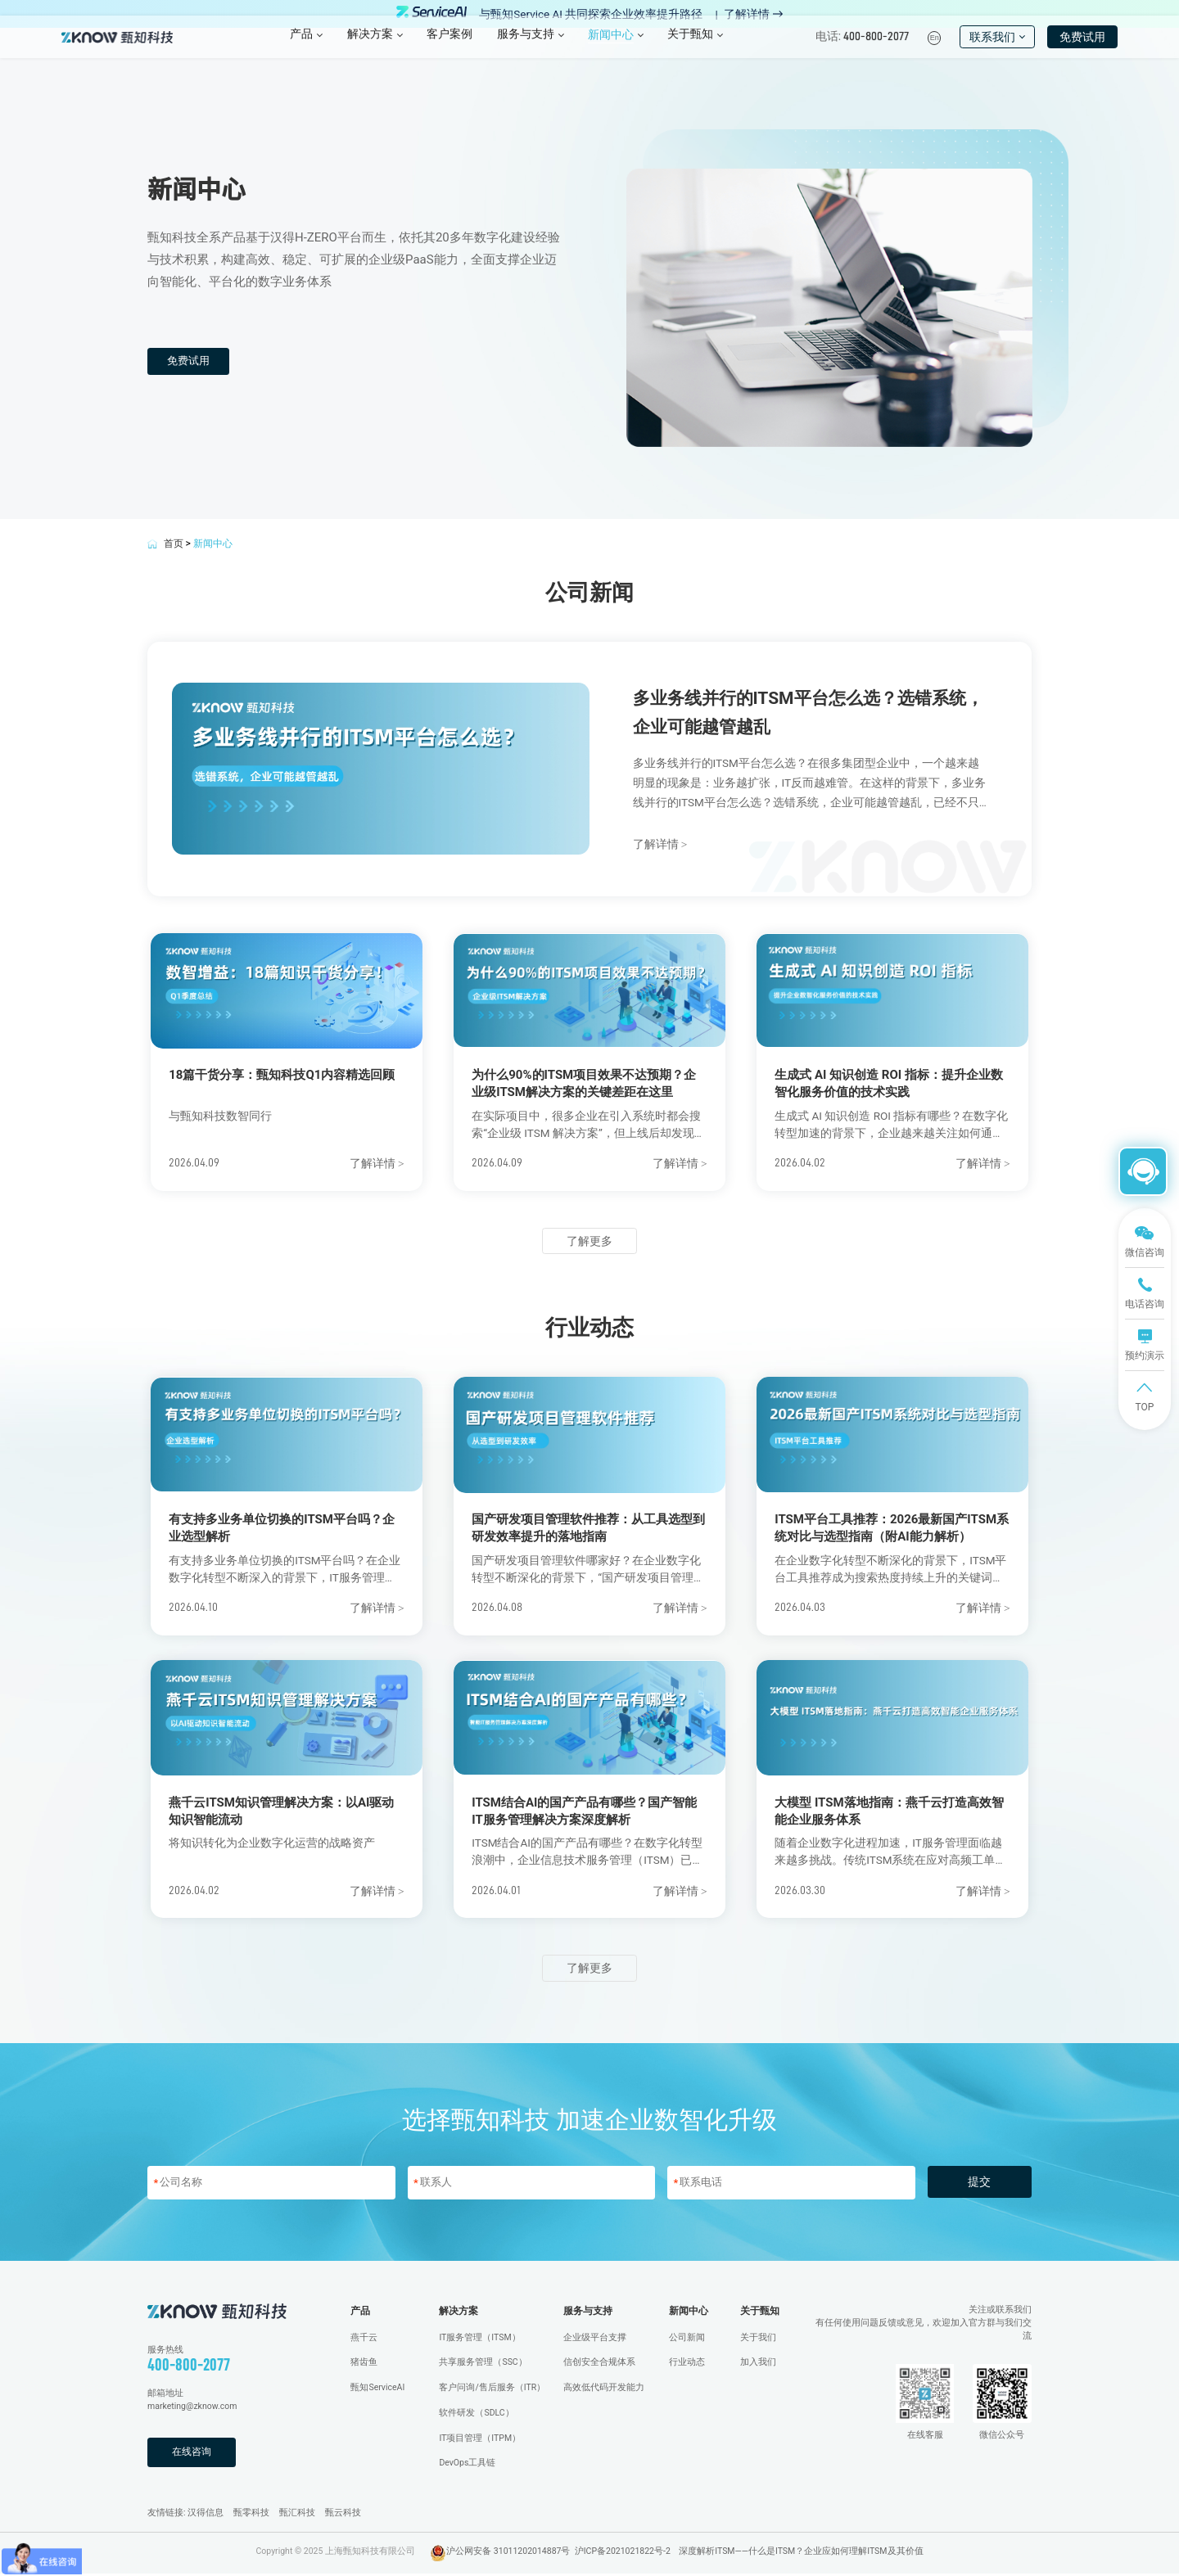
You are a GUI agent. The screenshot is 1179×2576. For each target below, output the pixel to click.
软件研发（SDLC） (476, 2415)
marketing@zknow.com (192, 2408)
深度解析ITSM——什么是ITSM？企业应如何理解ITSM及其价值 (801, 2553)
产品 (360, 2313)
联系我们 (997, 49)
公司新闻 (687, 2339)
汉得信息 (205, 2515)
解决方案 (458, 2313)
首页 (173, 543)
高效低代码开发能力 (603, 2389)
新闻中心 (688, 2313)
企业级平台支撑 (594, 2339)
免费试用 (1082, 49)
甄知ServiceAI (377, 2389)
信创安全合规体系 (599, 2364)
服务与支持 (587, 2313)
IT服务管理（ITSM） (479, 2339)
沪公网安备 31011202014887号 (508, 2553)
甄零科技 (251, 2515)
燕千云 (363, 2339)
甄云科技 (343, 2515)
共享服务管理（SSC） (482, 2364)
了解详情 (753, 13)
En (934, 51)
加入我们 (758, 2364)
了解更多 (589, 1240)
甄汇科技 (297, 2515)
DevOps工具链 (467, 2465)
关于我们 (758, 2339)
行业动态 (687, 2364)
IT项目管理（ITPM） (480, 2439)
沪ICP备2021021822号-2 (623, 2553)
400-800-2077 (188, 2366)
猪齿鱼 (363, 2364)
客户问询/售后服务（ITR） (492, 2389)
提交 (979, 2183)
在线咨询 (193, 2454)
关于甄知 (759, 2313)
